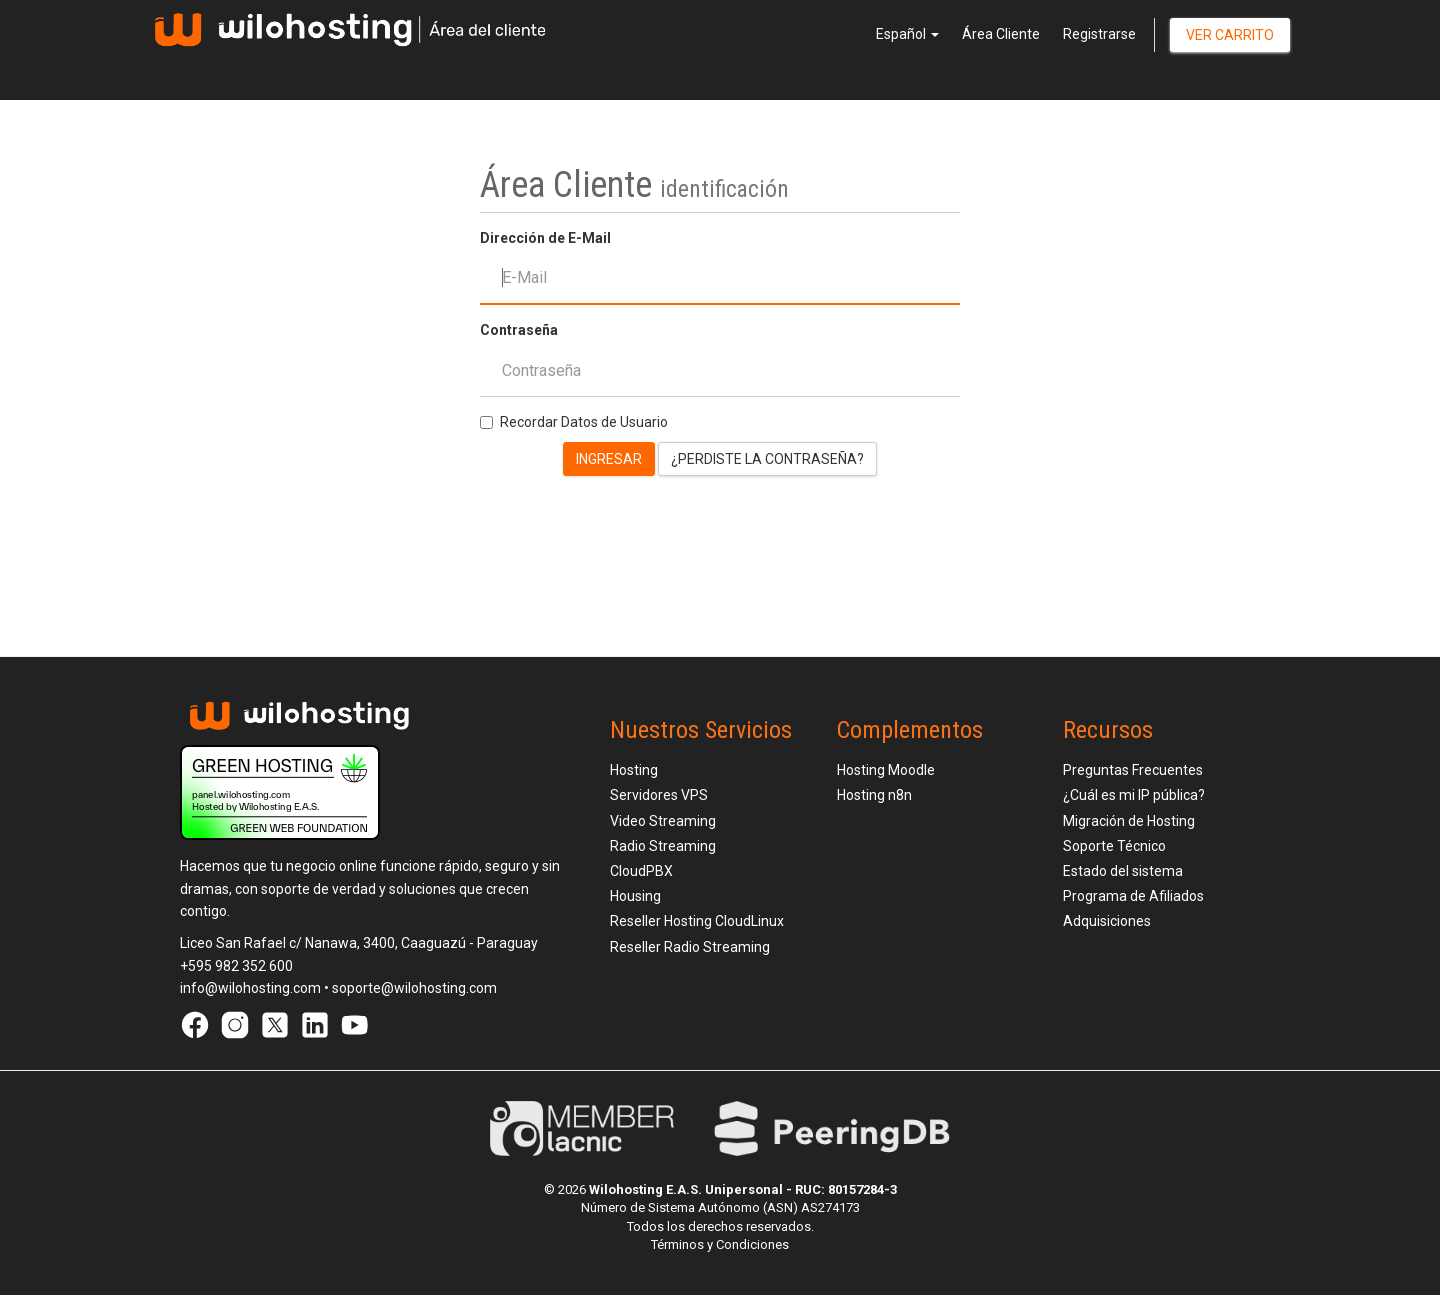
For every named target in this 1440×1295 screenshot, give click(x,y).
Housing (635, 896)
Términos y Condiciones (720, 1244)
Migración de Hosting (1129, 821)
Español (907, 34)
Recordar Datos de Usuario (574, 422)
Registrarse (1099, 34)
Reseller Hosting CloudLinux (697, 921)
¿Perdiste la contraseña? (767, 459)
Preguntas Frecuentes (1133, 770)
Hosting (634, 770)
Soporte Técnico (1114, 846)
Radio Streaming (663, 846)
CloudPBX (641, 871)
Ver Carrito (1230, 35)
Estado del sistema (1123, 871)
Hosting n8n (874, 795)
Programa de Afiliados (1133, 896)
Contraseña (519, 330)
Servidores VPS (659, 795)
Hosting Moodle (886, 770)
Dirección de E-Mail (545, 238)
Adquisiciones (1107, 921)
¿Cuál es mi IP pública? (1134, 795)
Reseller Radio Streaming (690, 947)
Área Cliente (1001, 34)
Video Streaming (663, 821)
